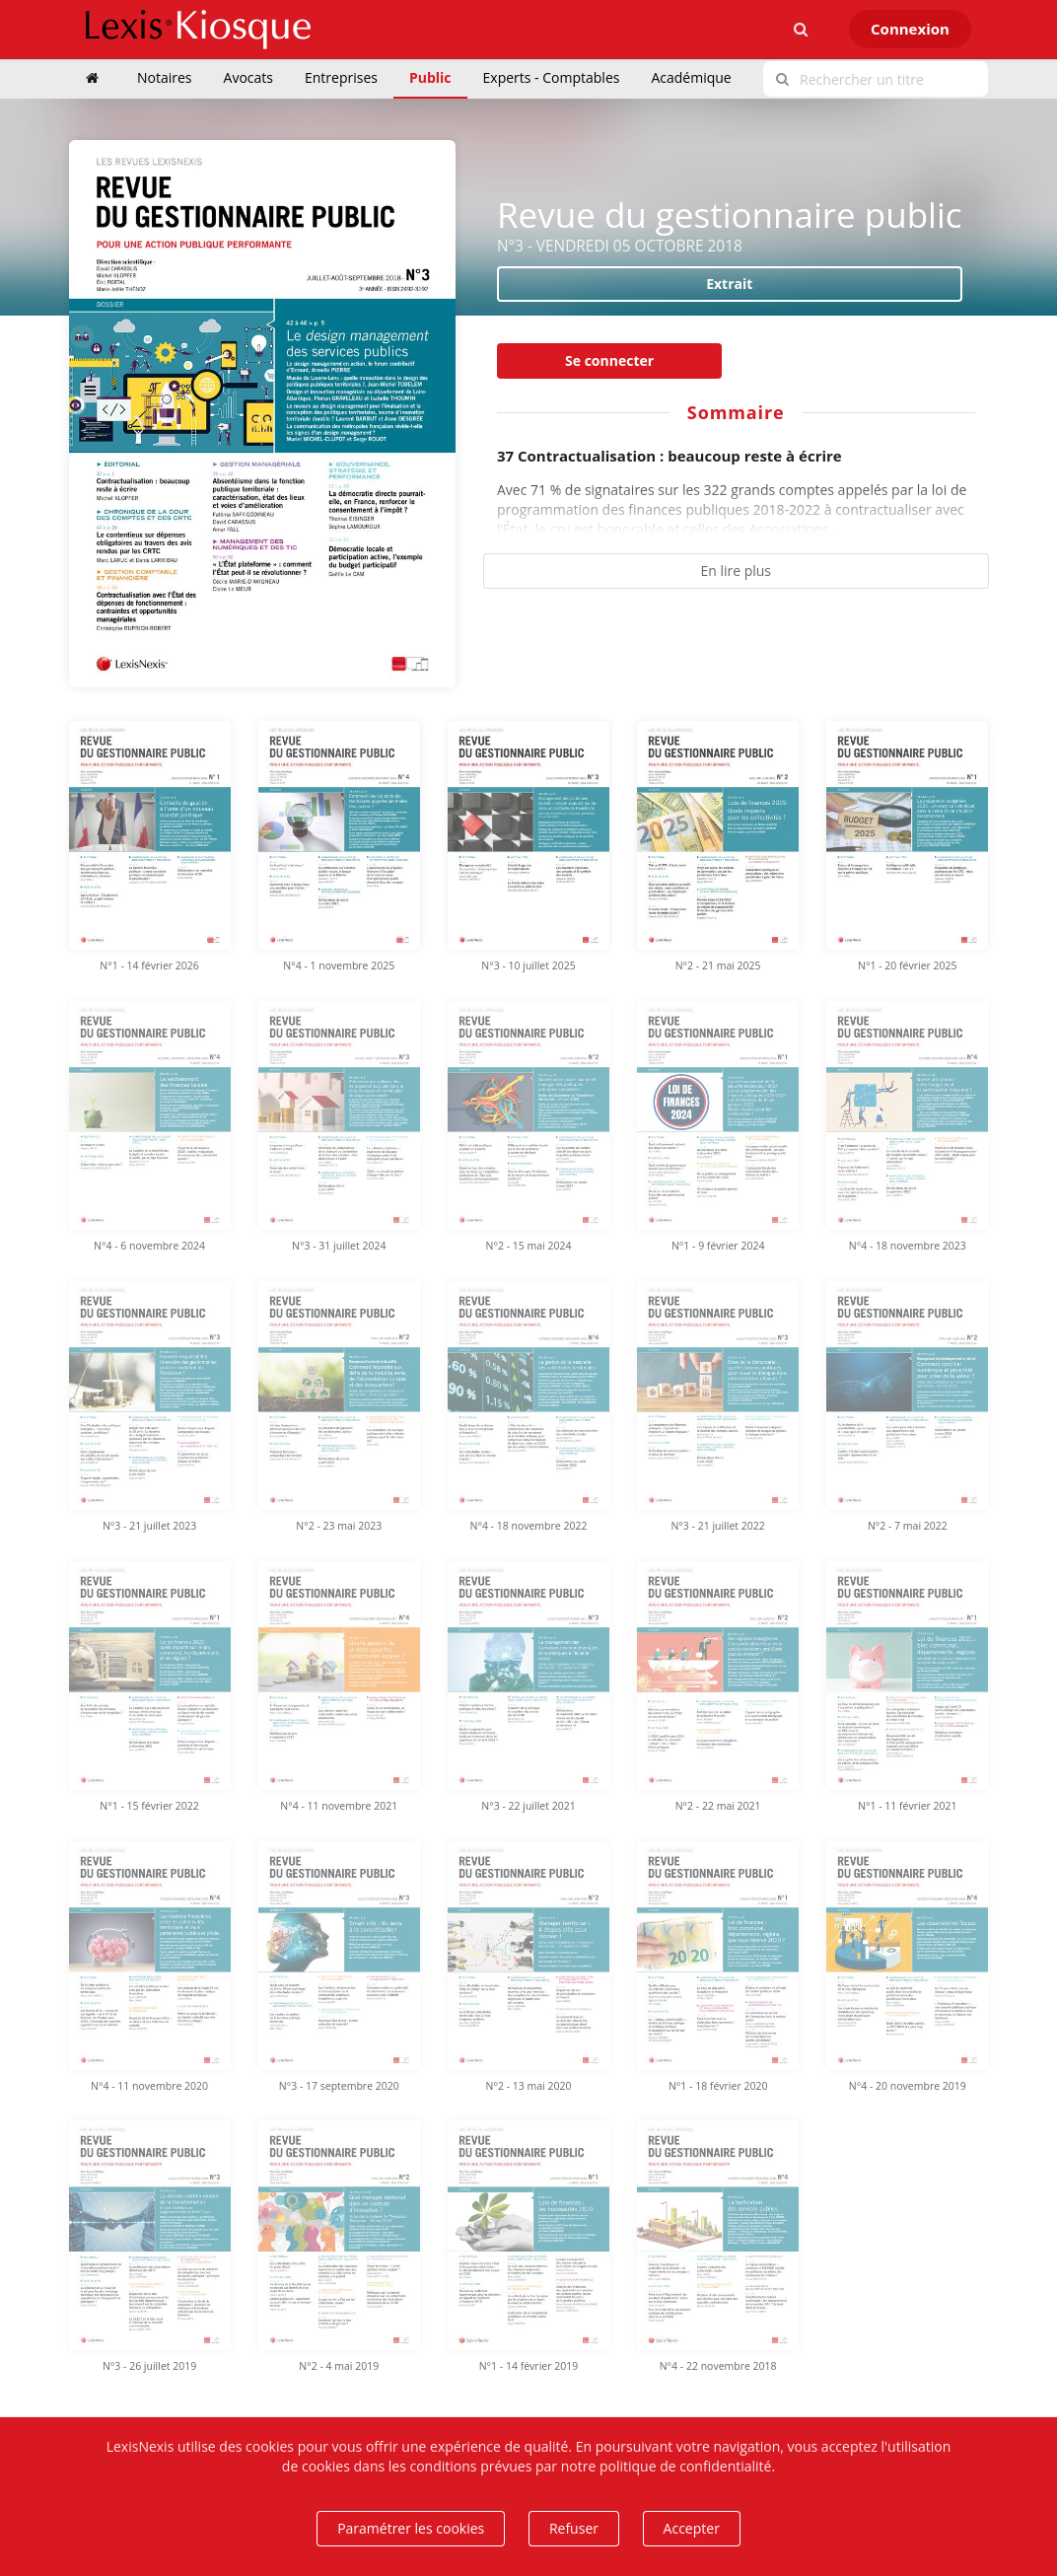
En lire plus (735, 570)
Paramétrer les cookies (410, 2528)
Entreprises (341, 77)
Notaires (164, 77)
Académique (691, 77)
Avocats (248, 77)
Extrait (729, 283)
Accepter (692, 2528)
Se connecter (609, 360)
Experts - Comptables (551, 77)
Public (430, 77)
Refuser (574, 2528)
